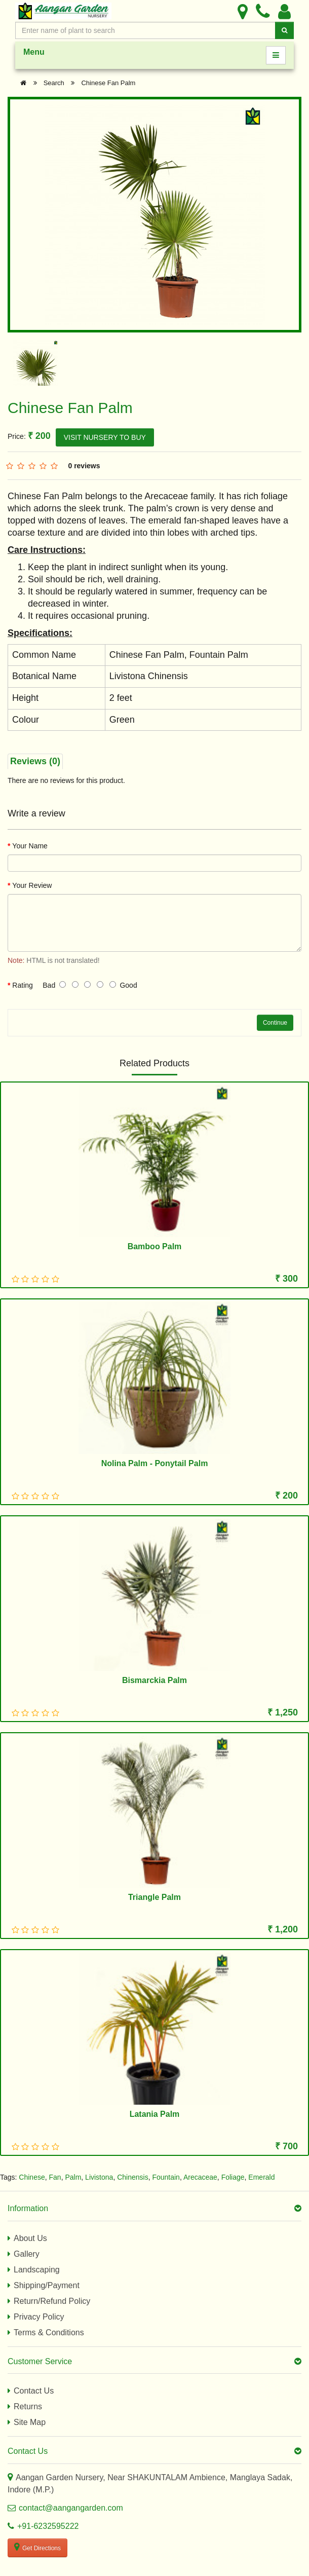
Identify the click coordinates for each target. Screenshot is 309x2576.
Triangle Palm (154, 1897)
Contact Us (34, 2390)
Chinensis (132, 2177)
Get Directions (37, 2547)
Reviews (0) (35, 761)
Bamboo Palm (155, 1246)
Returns (28, 2406)
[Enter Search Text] (145, 30)
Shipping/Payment (47, 2285)
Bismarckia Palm (154, 1680)
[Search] (284, 30)
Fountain (165, 2177)
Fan (55, 2177)
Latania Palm (155, 2114)
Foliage (233, 2177)
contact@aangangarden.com (71, 2508)
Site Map (30, 2422)
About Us (30, 2238)
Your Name (30, 846)
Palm (73, 2177)
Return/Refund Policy (52, 2301)
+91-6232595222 (48, 2526)
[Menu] (276, 55)
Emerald (261, 2177)
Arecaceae (200, 2177)
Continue (275, 1022)
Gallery (27, 2254)
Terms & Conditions (49, 2332)
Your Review (32, 885)
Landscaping (37, 2269)
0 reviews (84, 466)
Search (54, 83)
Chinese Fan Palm (108, 83)
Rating (22, 985)
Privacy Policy (39, 2316)
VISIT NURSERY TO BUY (105, 437)
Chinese (32, 2177)
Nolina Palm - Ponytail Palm (154, 1463)
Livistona (99, 2177)
